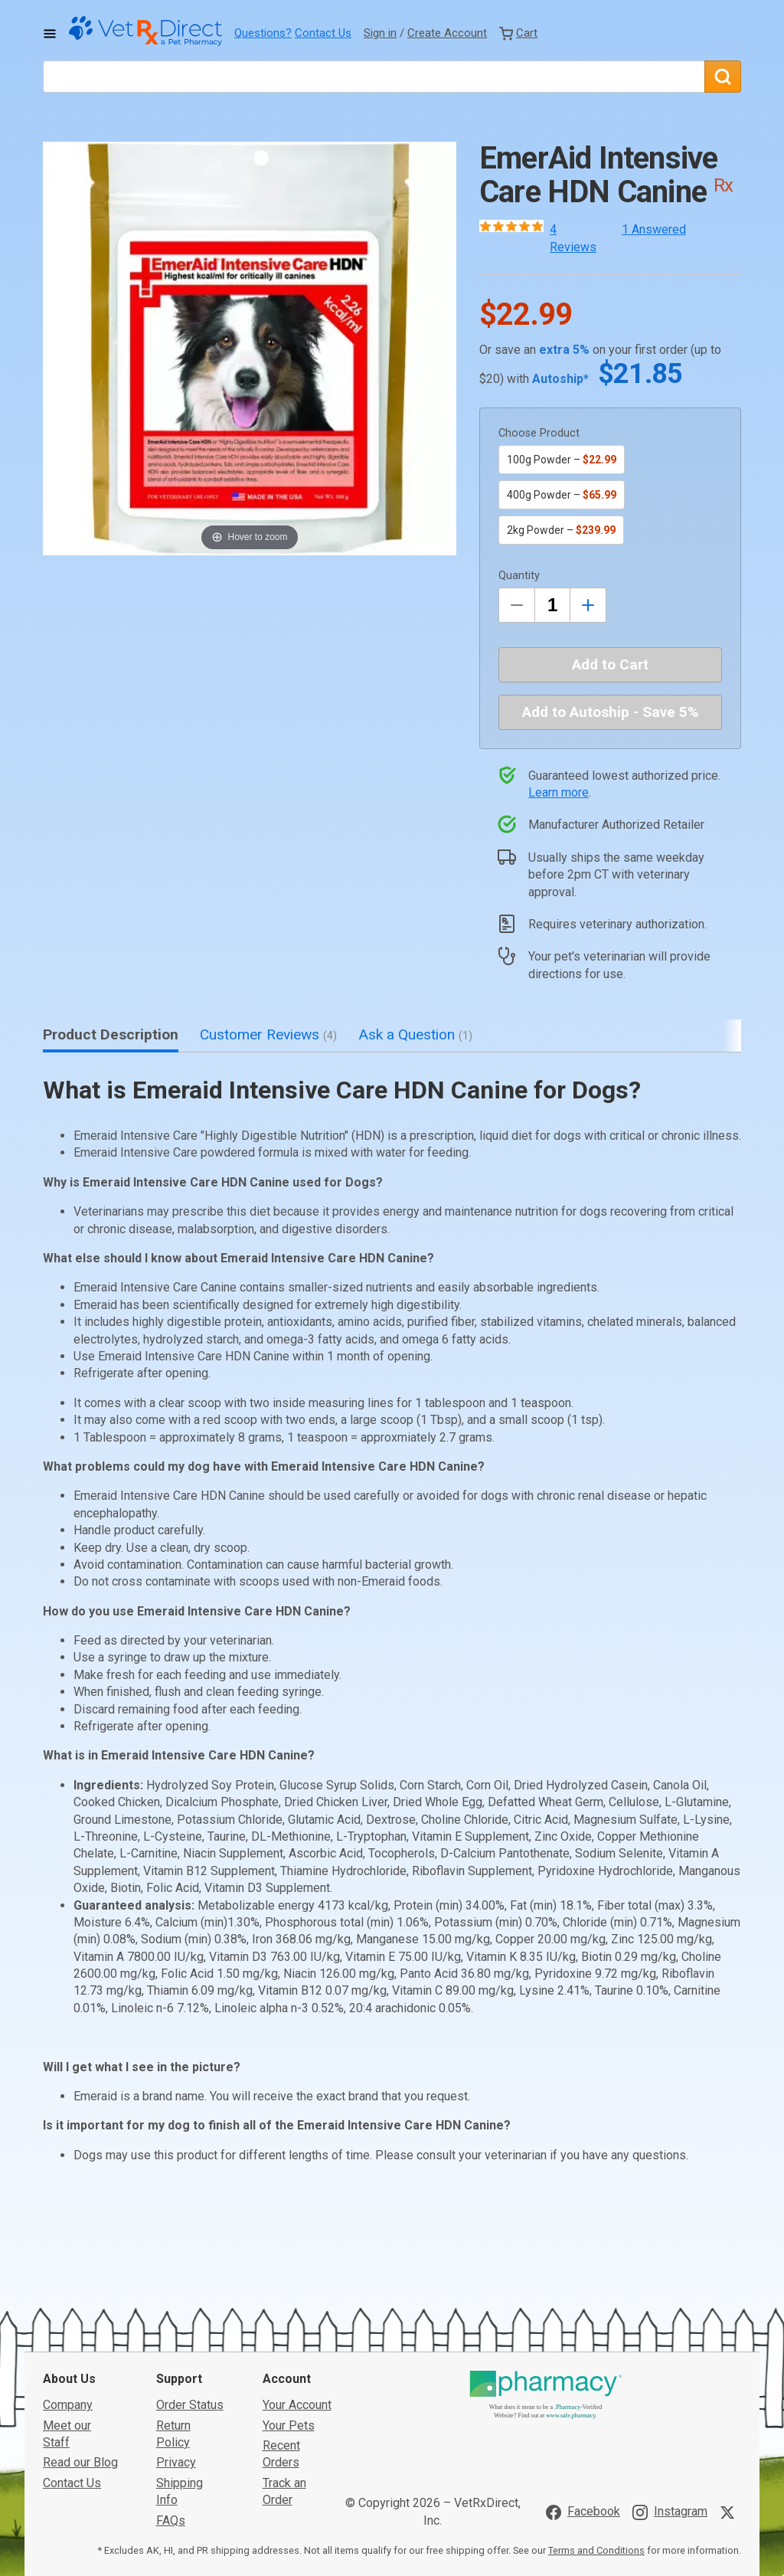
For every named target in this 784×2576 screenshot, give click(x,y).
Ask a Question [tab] (415, 1034)
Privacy (176, 2349)
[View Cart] (518, 33)
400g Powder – (561, 495)
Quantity (519, 575)
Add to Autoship (610, 712)
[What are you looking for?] (373, 77)
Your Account (297, 2292)
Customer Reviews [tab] (268, 1034)
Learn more (558, 792)
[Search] (722, 77)
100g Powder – (561, 459)
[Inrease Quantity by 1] (588, 605)
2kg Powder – (561, 530)
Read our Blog (80, 2349)
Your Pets (289, 2312)
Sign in (380, 33)
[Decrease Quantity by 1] (516, 605)
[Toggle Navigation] (50, 34)
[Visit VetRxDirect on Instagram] (669, 2399)
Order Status (190, 2292)
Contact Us (323, 33)
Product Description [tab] (110, 1034)
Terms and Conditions (596, 2437)
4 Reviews (573, 238)
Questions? (263, 33)
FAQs (170, 2407)
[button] (249, 348)
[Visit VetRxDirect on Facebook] (583, 2399)
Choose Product (539, 433)
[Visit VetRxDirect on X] (730, 2399)
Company (68, 2292)
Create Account (447, 33)
